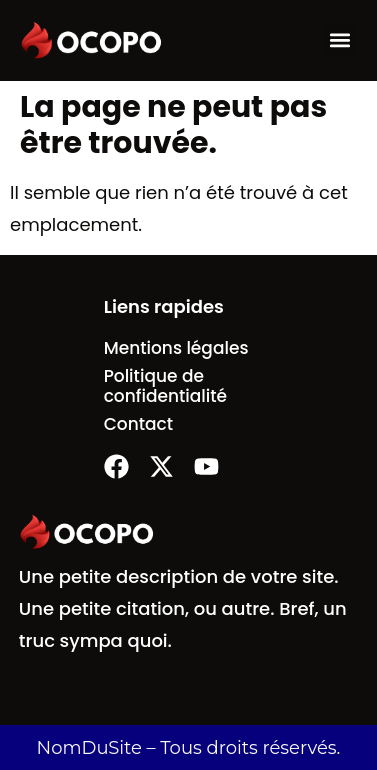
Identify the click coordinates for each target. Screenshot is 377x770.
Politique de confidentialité (165, 386)
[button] (340, 40)
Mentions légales (176, 348)
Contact (138, 424)
